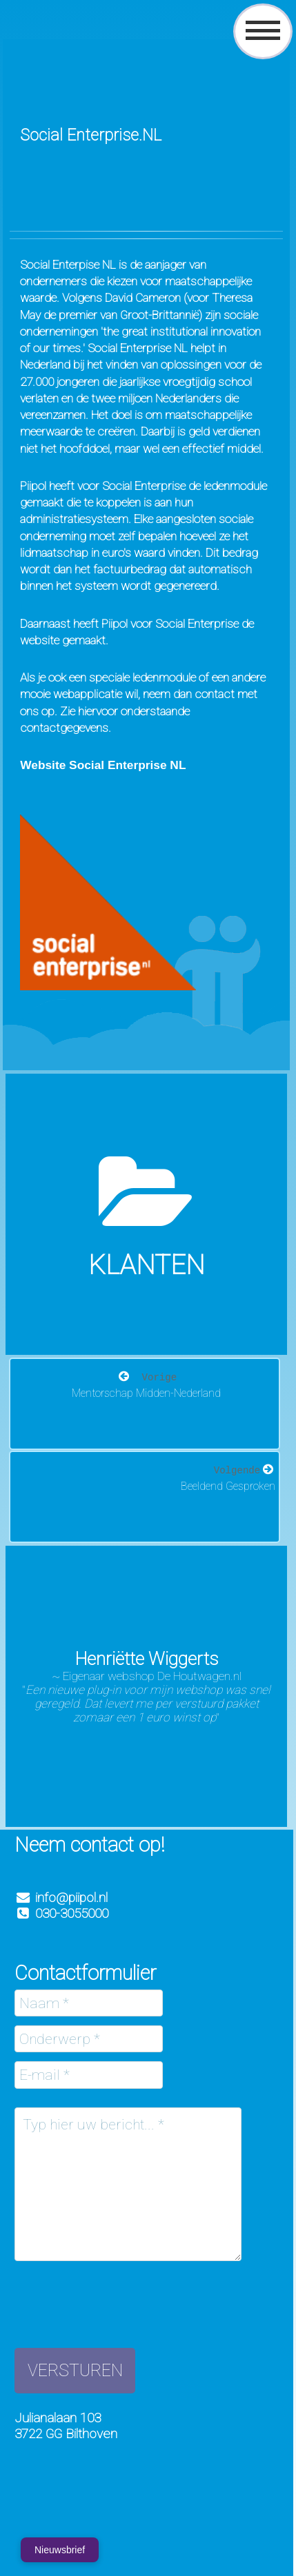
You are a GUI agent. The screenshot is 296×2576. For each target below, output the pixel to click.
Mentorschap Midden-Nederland (146, 1393)
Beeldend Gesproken (228, 1486)
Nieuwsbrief (59, 2549)
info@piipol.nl (71, 1897)
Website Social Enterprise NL (103, 765)
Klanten (146, 1264)
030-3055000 (61, 1913)
